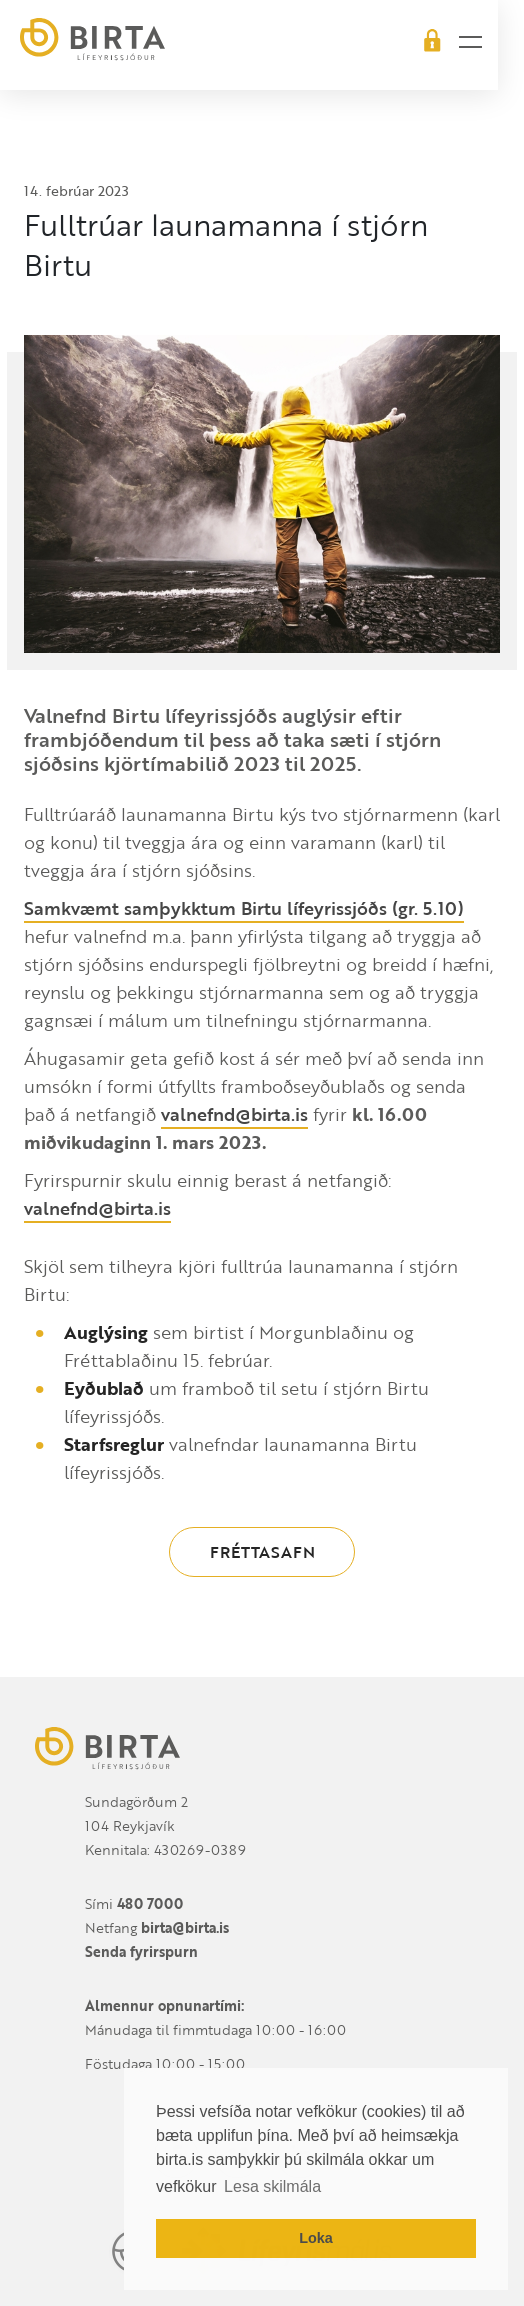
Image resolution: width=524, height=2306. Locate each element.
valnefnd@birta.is (234, 1114)
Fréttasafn (262, 1552)
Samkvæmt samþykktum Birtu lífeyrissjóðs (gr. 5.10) (244, 908)
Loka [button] (316, 2238)
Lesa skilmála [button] (272, 2186)
